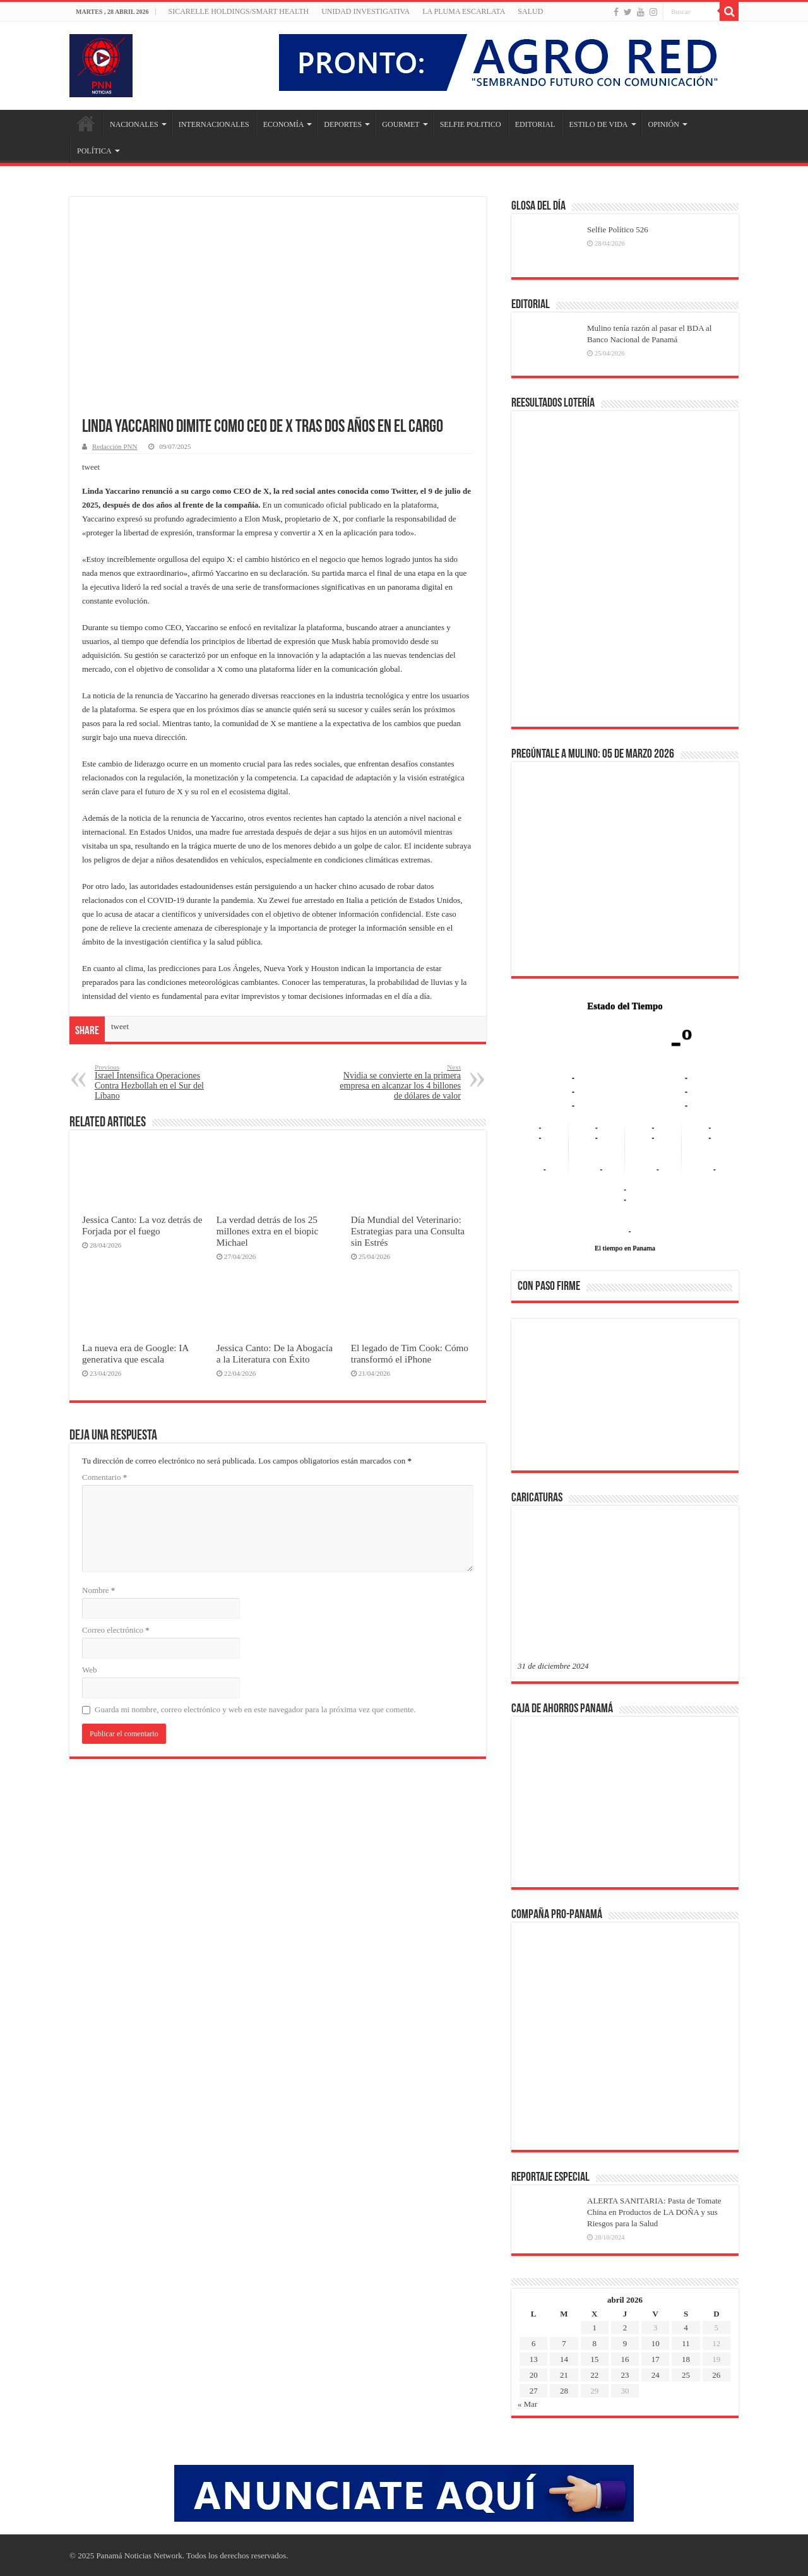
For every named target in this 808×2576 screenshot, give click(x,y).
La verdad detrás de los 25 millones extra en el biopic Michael (267, 1231)
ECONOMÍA (283, 124)
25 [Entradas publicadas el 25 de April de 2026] (686, 2375)
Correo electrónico (116, 1630)
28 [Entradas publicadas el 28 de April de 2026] (564, 2390)
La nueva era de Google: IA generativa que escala (135, 1353)
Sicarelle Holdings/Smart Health (239, 11)
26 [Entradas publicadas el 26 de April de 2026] (716, 2375)
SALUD (530, 11)
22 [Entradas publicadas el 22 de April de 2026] (594, 2375)
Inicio (85, 123)
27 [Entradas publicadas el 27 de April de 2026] (534, 2390)
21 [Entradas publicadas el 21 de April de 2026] (564, 2375)
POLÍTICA (94, 150)
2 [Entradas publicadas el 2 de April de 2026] (625, 2327)
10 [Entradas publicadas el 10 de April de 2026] (655, 2343)
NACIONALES (134, 124)
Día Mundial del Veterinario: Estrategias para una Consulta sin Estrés (408, 1231)
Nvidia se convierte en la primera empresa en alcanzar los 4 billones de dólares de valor (396, 1081)
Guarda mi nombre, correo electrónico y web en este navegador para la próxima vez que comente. (255, 1709)
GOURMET (400, 124)
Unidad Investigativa (365, 11)
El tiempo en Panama (625, 1247)
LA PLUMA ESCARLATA (463, 11)
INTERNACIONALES (214, 124)
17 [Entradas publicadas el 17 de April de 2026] (655, 2359)
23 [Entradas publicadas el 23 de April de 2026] (625, 2375)
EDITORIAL (535, 124)
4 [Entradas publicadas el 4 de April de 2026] (686, 2327)
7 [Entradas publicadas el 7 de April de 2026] (564, 2343)
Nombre (98, 1590)
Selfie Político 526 (617, 229)
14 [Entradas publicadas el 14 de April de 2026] (564, 2359)
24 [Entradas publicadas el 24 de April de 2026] (655, 2375)
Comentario (104, 1477)
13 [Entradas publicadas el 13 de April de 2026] (534, 2359)
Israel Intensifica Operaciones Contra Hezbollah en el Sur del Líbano (159, 1081)
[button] (537, 1394)
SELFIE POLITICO (470, 124)
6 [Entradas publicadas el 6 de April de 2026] (534, 2343)
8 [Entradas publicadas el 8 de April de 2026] (594, 2343)
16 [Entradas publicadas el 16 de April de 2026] (625, 2359)
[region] (625, 1398)
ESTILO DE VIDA (598, 124)
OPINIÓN (663, 124)
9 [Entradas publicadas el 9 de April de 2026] (625, 2343)
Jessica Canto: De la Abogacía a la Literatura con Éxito (275, 1353)
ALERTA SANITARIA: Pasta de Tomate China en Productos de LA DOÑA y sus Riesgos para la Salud (654, 2212)
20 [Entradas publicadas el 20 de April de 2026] (534, 2375)
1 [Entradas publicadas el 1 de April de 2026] (594, 2327)
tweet (91, 467)
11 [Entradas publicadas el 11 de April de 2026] (686, 2343)
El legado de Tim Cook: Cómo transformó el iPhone (409, 1353)
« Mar (527, 2404)
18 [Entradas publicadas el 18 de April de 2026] (686, 2359)
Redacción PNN (114, 446)
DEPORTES (343, 124)
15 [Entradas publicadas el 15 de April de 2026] (594, 2359)
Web (89, 1669)
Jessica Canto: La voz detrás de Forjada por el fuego (142, 1225)
